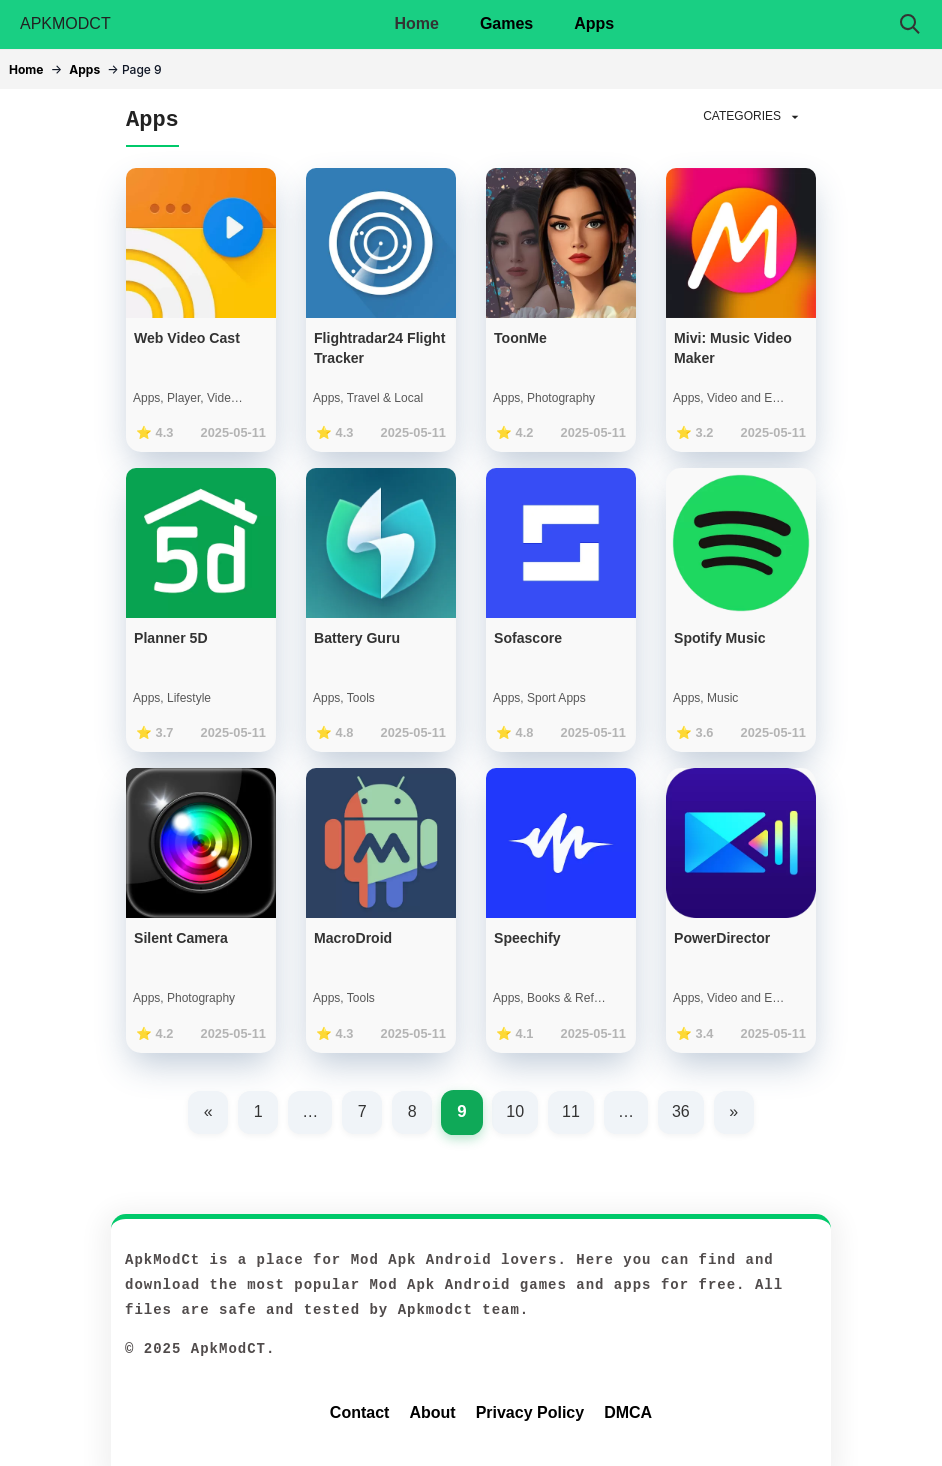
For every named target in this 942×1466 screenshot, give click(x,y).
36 (681, 1111)
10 (515, 1111)
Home (416, 23)
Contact (360, 1412)
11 (571, 1111)
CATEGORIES (753, 117)
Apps (594, 23)
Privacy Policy (530, 1412)
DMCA (628, 1412)
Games (506, 23)
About (432, 1412)
